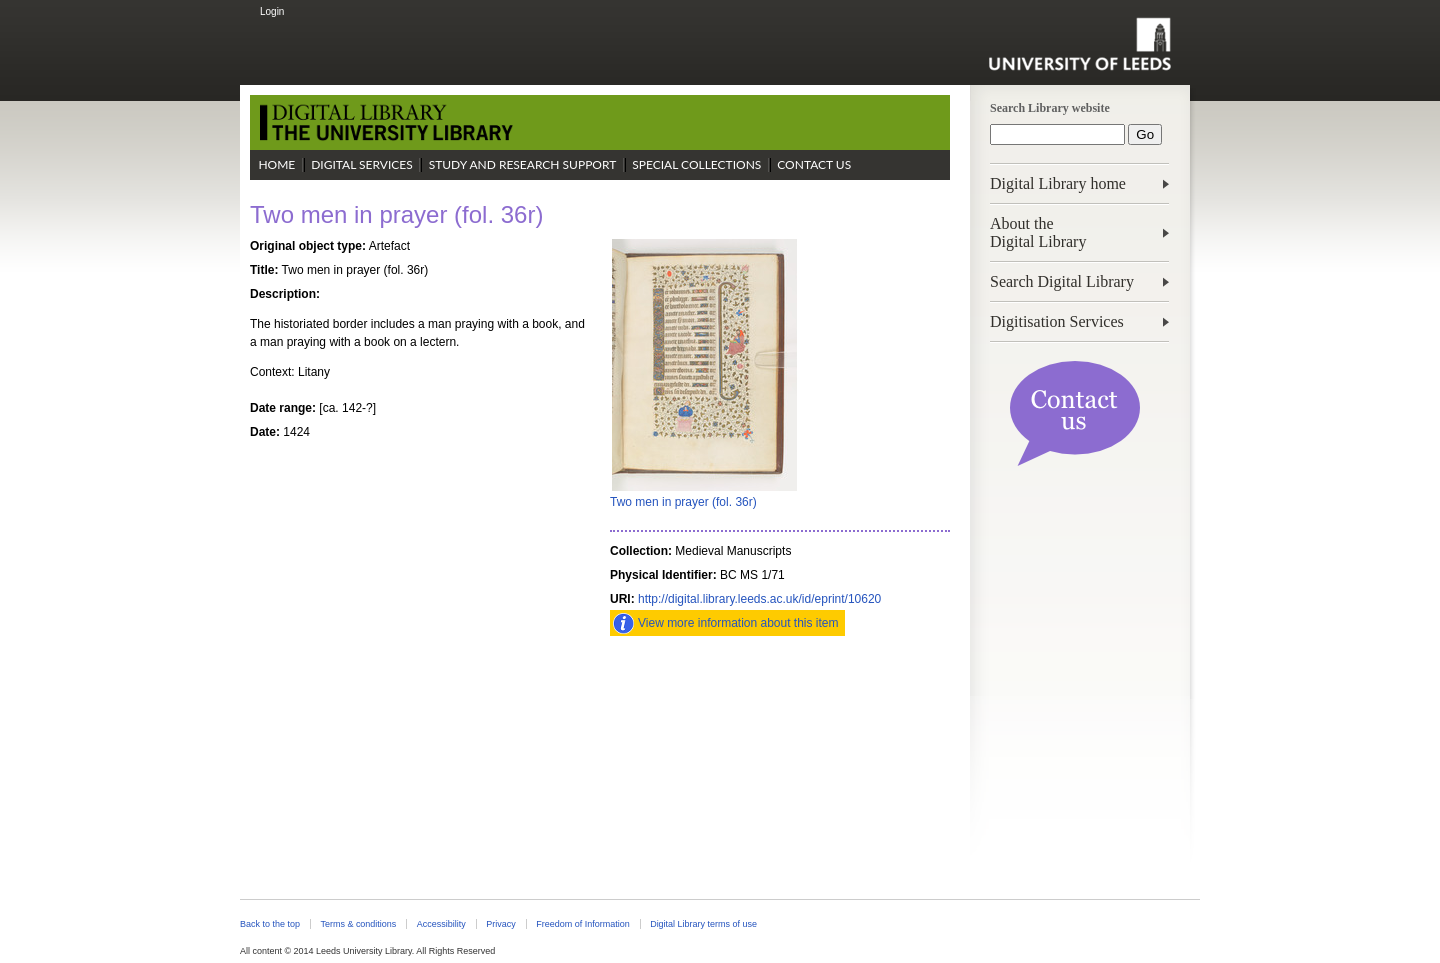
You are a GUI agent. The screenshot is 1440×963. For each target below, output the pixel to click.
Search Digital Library (1062, 281)
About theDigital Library (1038, 232)
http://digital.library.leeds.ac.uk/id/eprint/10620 (759, 599)
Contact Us (814, 164)
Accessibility (441, 924)
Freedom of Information (582, 924)
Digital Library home (1058, 183)
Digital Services (362, 164)
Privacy (500, 924)
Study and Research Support (523, 164)
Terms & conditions (358, 924)
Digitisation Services (1057, 321)
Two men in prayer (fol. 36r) (683, 502)
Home (276, 164)
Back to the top (270, 924)
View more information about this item (738, 623)
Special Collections (696, 164)
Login (272, 11)
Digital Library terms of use (703, 924)
